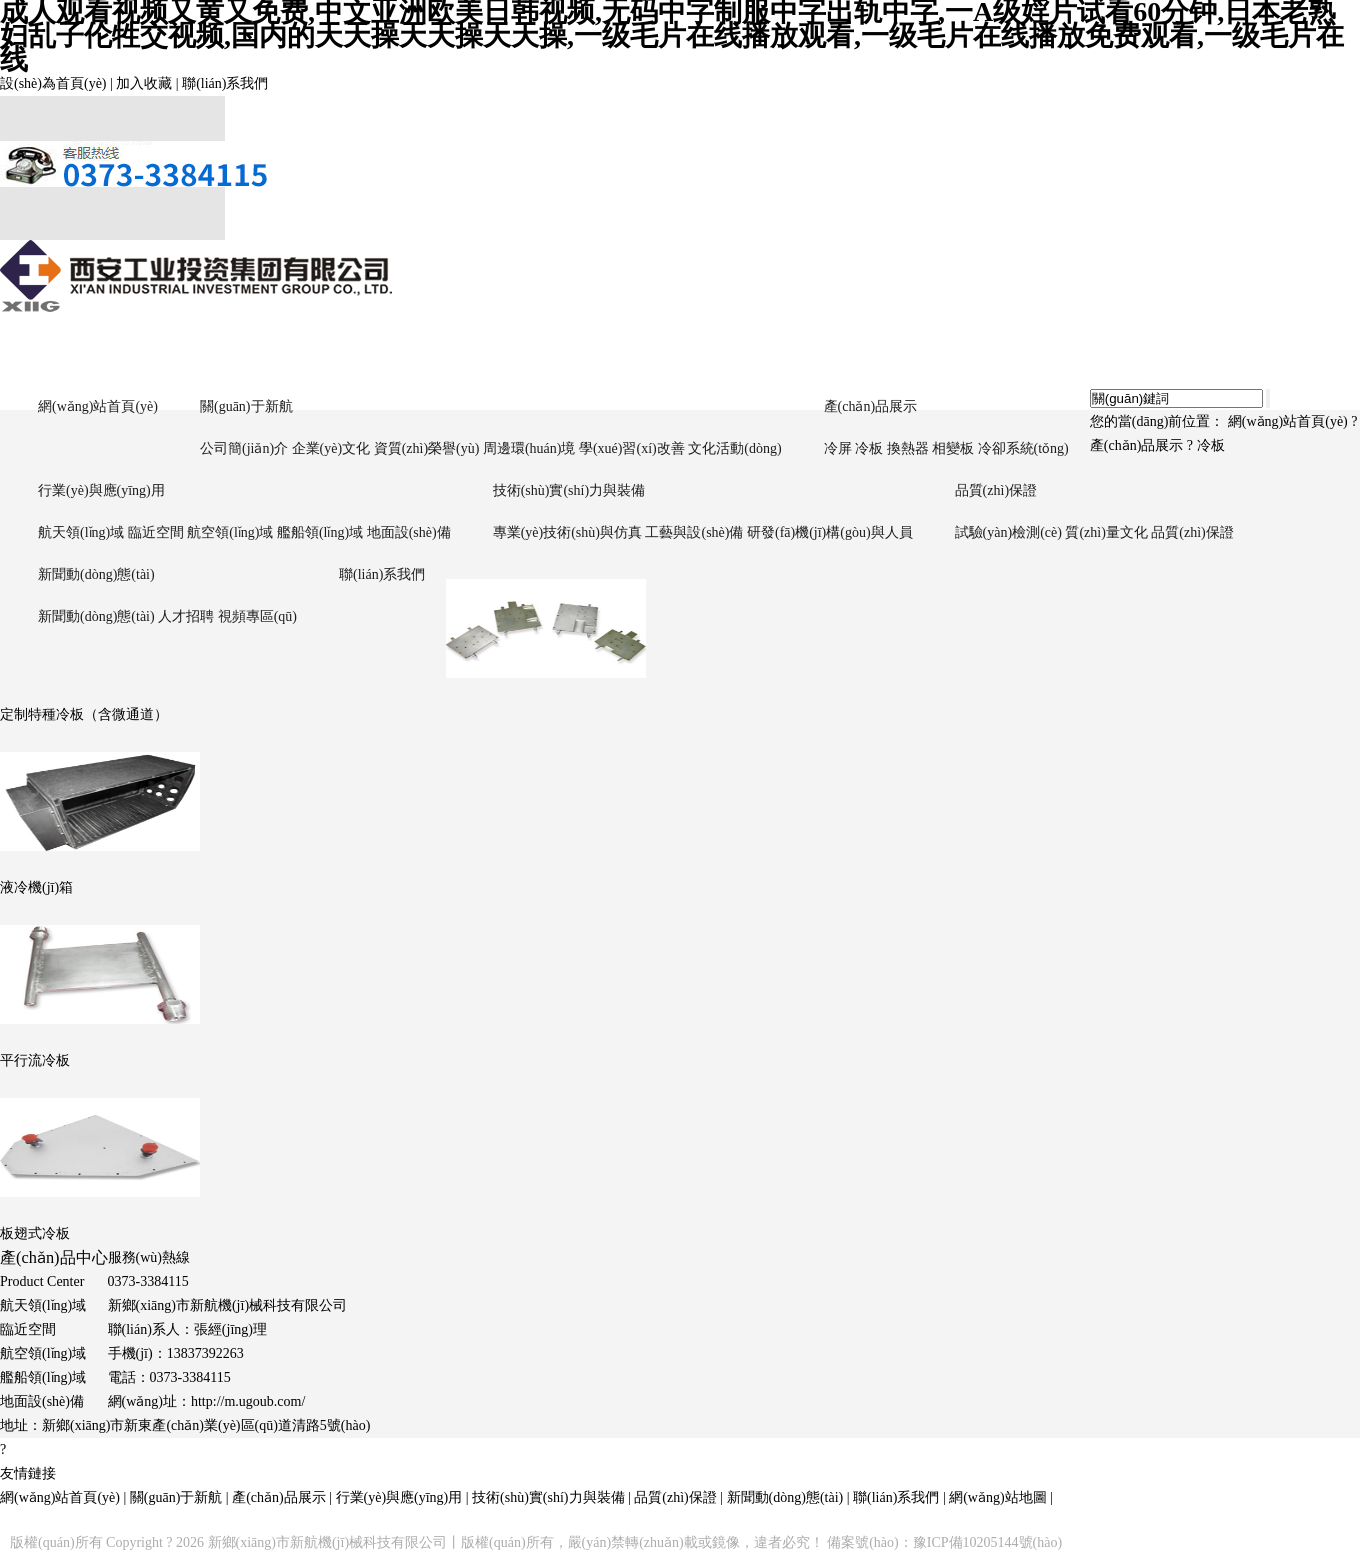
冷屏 (838, 448)
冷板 (869, 448)
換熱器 (908, 448)
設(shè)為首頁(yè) (53, 83)
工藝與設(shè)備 (694, 532)
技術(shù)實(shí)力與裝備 (569, 490)
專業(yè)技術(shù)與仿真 (567, 532)
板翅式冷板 (35, 1233)
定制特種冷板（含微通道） (84, 714)
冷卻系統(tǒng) (1023, 448)
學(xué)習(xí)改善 (632, 448)
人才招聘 (186, 616)
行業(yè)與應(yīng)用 (101, 490)
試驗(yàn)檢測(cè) (1008, 532)
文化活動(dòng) (734, 448)
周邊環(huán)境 (529, 448)
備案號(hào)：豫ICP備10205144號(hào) (944, 1542)
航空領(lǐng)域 (230, 532)
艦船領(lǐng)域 (320, 532)
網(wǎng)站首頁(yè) (98, 406)
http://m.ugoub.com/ (248, 1401)
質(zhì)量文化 (1106, 532)
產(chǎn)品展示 (871, 406)
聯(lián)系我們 (225, 83)
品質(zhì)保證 (996, 490)
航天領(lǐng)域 (81, 532)
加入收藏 (144, 83)
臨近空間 (156, 532)
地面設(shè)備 (409, 532)
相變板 (953, 448)
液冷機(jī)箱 (36, 887)
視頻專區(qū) (257, 616)
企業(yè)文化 (331, 448)
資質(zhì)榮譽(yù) (427, 448)
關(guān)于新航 (246, 406)
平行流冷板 (35, 1060)
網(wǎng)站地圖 (997, 1497)
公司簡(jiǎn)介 (244, 448)
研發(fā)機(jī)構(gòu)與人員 (830, 532)
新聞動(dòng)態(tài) (96, 574)
